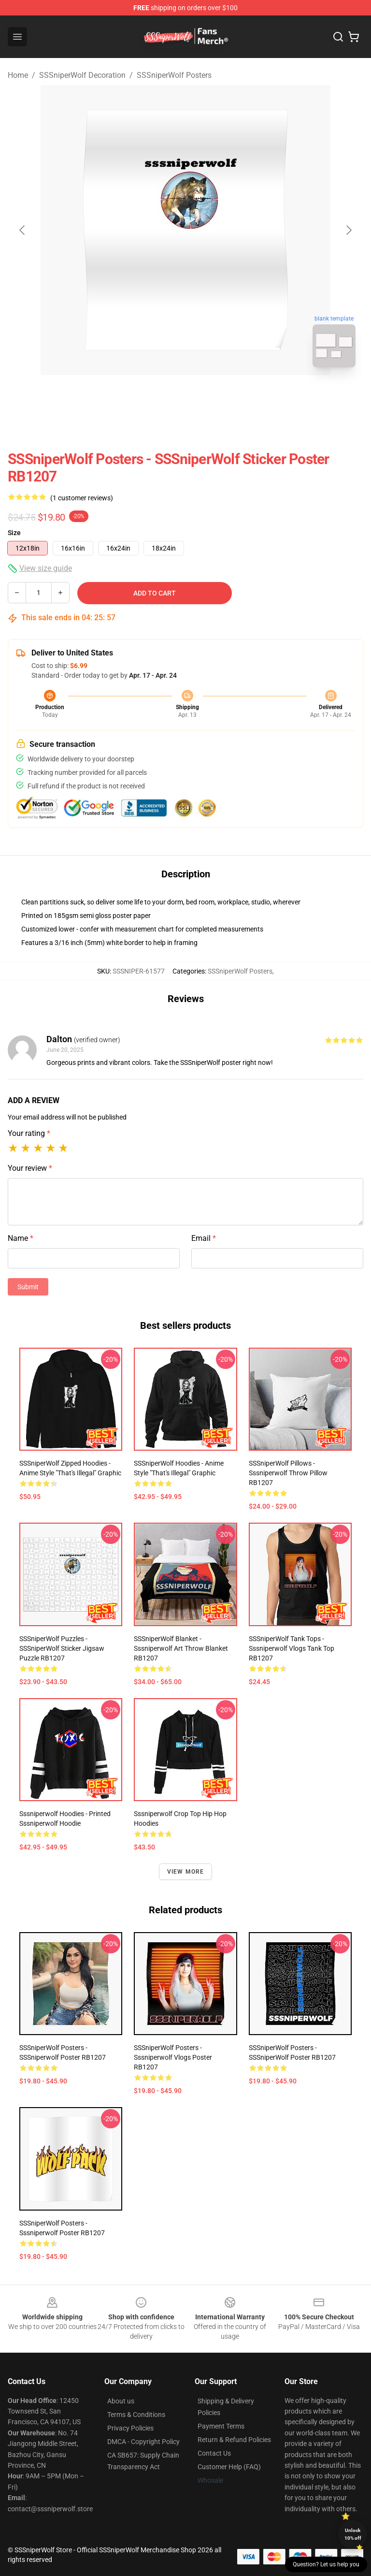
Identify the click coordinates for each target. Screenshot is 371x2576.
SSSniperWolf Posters (174, 75)
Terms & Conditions (136, 2414)
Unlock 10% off (352, 2534)
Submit (28, 1287)
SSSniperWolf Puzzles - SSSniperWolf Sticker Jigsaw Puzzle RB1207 (61, 1648)
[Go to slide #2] (210, 396)
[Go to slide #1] (160, 396)
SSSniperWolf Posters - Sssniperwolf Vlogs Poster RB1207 (173, 2057)
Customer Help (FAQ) (229, 2467)
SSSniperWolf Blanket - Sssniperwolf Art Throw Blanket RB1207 (181, 1648)
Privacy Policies (130, 2428)
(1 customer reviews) (81, 498)
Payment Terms (221, 2426)
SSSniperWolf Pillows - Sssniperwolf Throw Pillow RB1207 (288, 1472)
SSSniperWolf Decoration (82, 75)
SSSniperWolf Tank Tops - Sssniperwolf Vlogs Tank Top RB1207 (291, 1648)
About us (120, 2401)
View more (185, 1871)
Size (14, 533)
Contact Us (214, 2453)
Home (18, 75)
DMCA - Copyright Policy (143, 2441)
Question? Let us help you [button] (326, 2564)
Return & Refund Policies (234, 2440)
